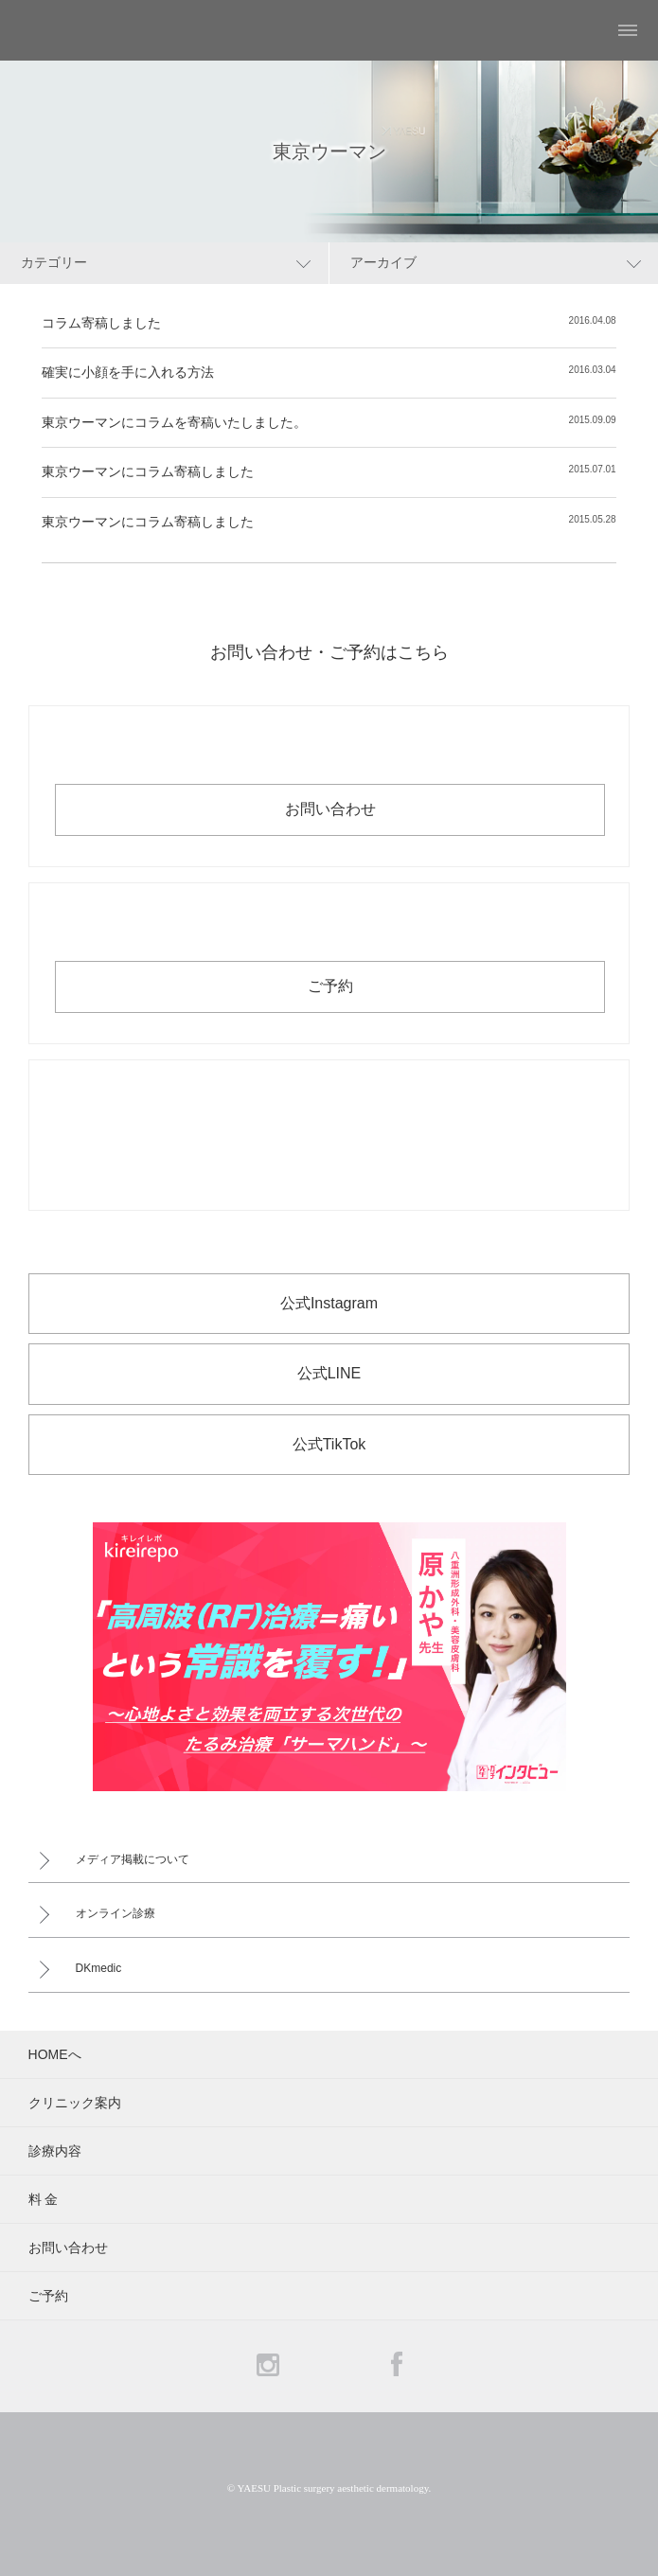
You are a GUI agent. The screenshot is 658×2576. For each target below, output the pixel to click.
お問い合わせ (330, 809)
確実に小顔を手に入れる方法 (128, 372)
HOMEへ (54, 2054)
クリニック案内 (74, 2102)
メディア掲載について (132, 1859)
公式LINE (329, 1373)
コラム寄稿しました (101, 322)
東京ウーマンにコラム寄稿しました (148, 471)
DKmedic (99, 1968)
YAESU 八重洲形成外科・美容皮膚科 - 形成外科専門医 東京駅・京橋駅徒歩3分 (62, 30)
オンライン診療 (115, 1913)
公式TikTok (329, 1444)
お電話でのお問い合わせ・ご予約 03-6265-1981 (329, 1135)
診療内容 (54, 2151)
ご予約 (330, 986)
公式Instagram (329, 1303)
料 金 (43, 2199)
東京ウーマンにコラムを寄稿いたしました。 (174, 422)
